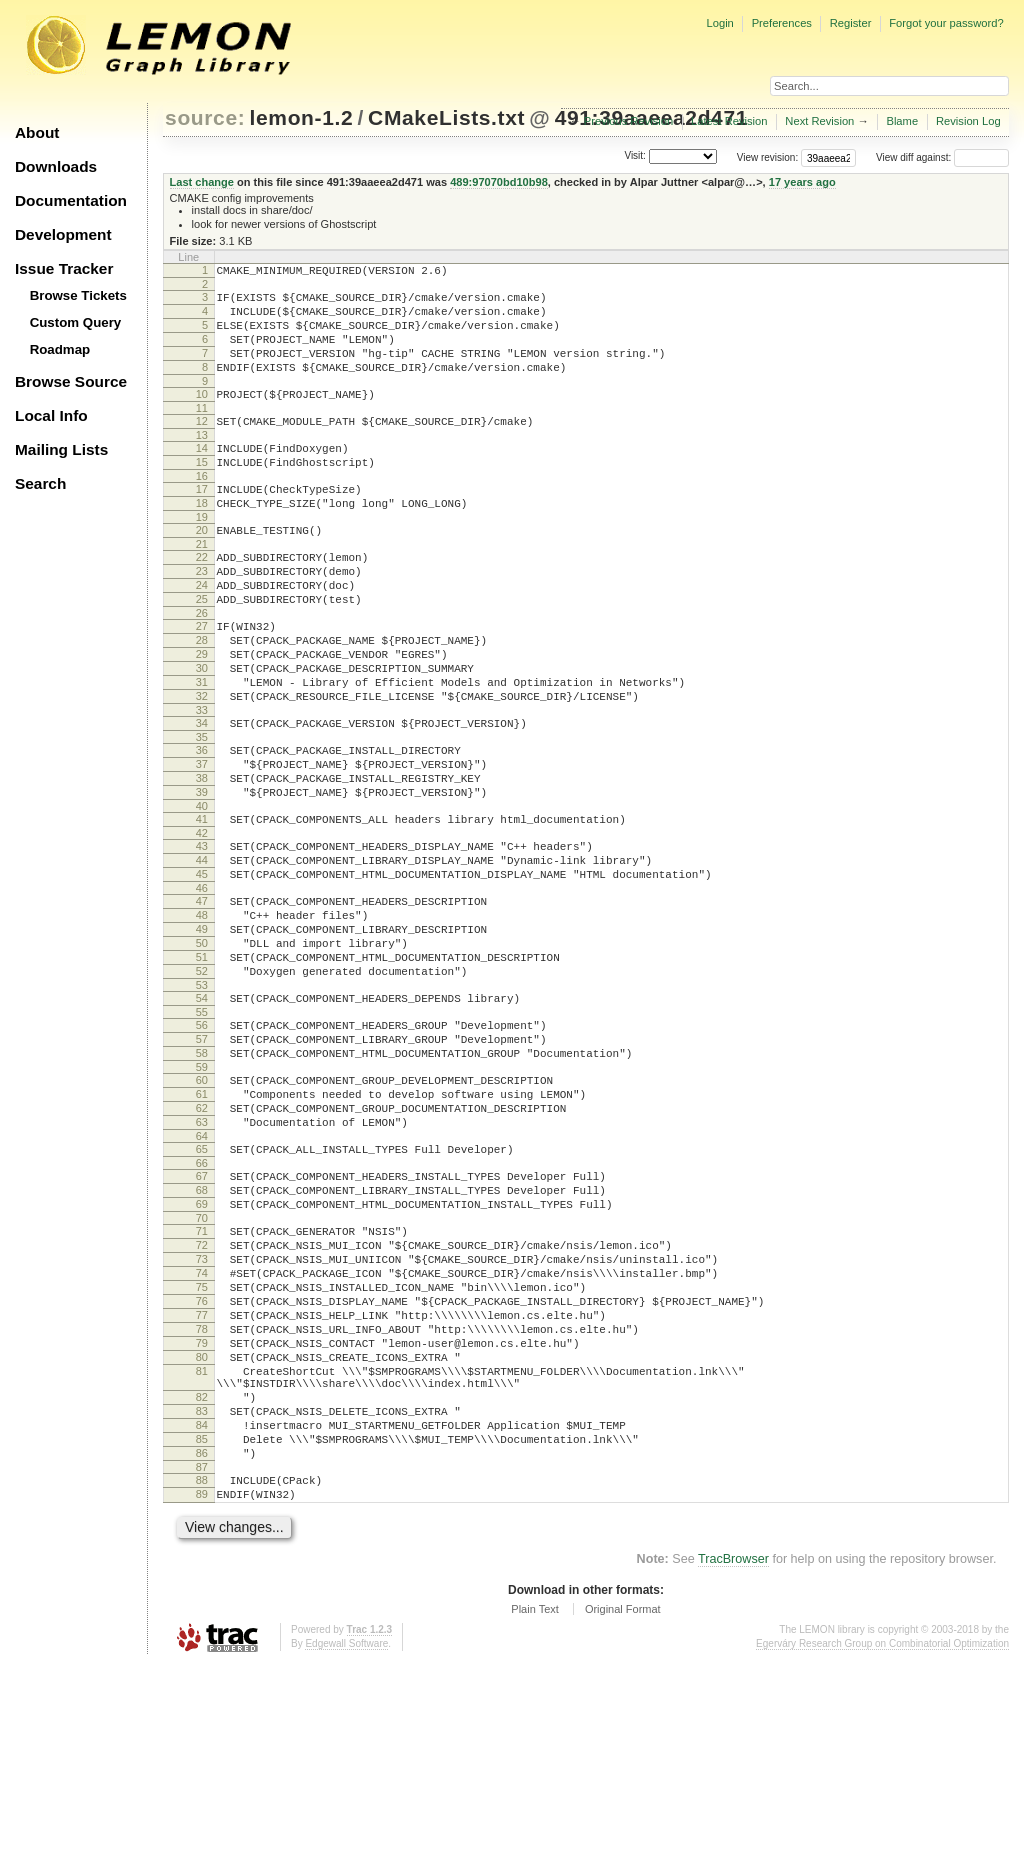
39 (202, 876)
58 (202, 1179)
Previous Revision (629, 121)
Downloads (56, 166)
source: (205, 117)
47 (202, 1000)
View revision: (768, 157)
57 (202, 1162)
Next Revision (819, 121)
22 (202, 599)
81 (202, 1554)
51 (202, 1068)
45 (202, 970)
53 (202, 1102)
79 (202, 1520)
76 (202, 1469)
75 (202, 1452)
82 (202, 1586)
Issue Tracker (64, 268)
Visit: (635, 156)
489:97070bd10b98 (499, 182)
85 (202, 1637)
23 (202, 616)
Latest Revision (729, 121)
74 (202, 1435)
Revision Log (968, 121)
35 (202, 812)
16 (202, 509)
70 (202, 1371)
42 (202, 923)
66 (202, 1307)
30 (202, 731)
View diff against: (942, 157)
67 (202, 1320)
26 (202, 667)
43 (202, 936)
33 (202, 782)
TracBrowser (733, 1769)
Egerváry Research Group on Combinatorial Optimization (882, 1853)
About (37, 132)
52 (202, 1085)
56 (202, 1145)
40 (202, 893)
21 (202, 586)
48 (202, 1017)
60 (202, 1209)
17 (202, 522)
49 (202, 1034)
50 (202, 1051)
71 (202, 1384)
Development (63, 234)
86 (202, 1654)
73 (202, 1418)
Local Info (51, 415)
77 (202, 1486)
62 (202, 1243)
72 (202, 1401)
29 (202, 714)
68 (202, 1337)
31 (202, 748)
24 (202, 633)
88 (202, 1684)
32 (202, 765)
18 (202, 539)
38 (202, 859)
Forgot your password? (946, 23)
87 (202, 1671)
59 (202, 1196)
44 (202, 953)
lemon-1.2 (302, 117)
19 (202, 556)
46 (202, 987)
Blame (902, 121)
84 (202, 1620)
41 (202, 906)
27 (202, 680)
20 (202, 569)
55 (202, 1132)
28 (202, 697)
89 (202, 1701)
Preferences (782, 23)
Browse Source (71, 381)
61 (202, 1226)
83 (202, 1603)
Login (719, 23)
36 (202, 825)
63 (202, 1260)
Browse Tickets (78, 295)
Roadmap (60, 349)
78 (202, 1503)
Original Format (623, 1819)
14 (202, 475)
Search (40, 483)
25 (202, 650)
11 (202, 432)
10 (202, 415)
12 (202, 445)
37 (202, 842)
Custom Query (76, 322)
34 (202, 795)
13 (202, 462)
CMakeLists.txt (446, 117)
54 (202, 1115)
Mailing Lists (61, 449)
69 (202, 1354)
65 (202, 1290)
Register (851, 23)
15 (202, 492)
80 (202, 1537)
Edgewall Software (346, 1853)
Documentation (71, 200)
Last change (202, 182)
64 (202, 1277)
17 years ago (802, 182)
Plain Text (535, 1819)
